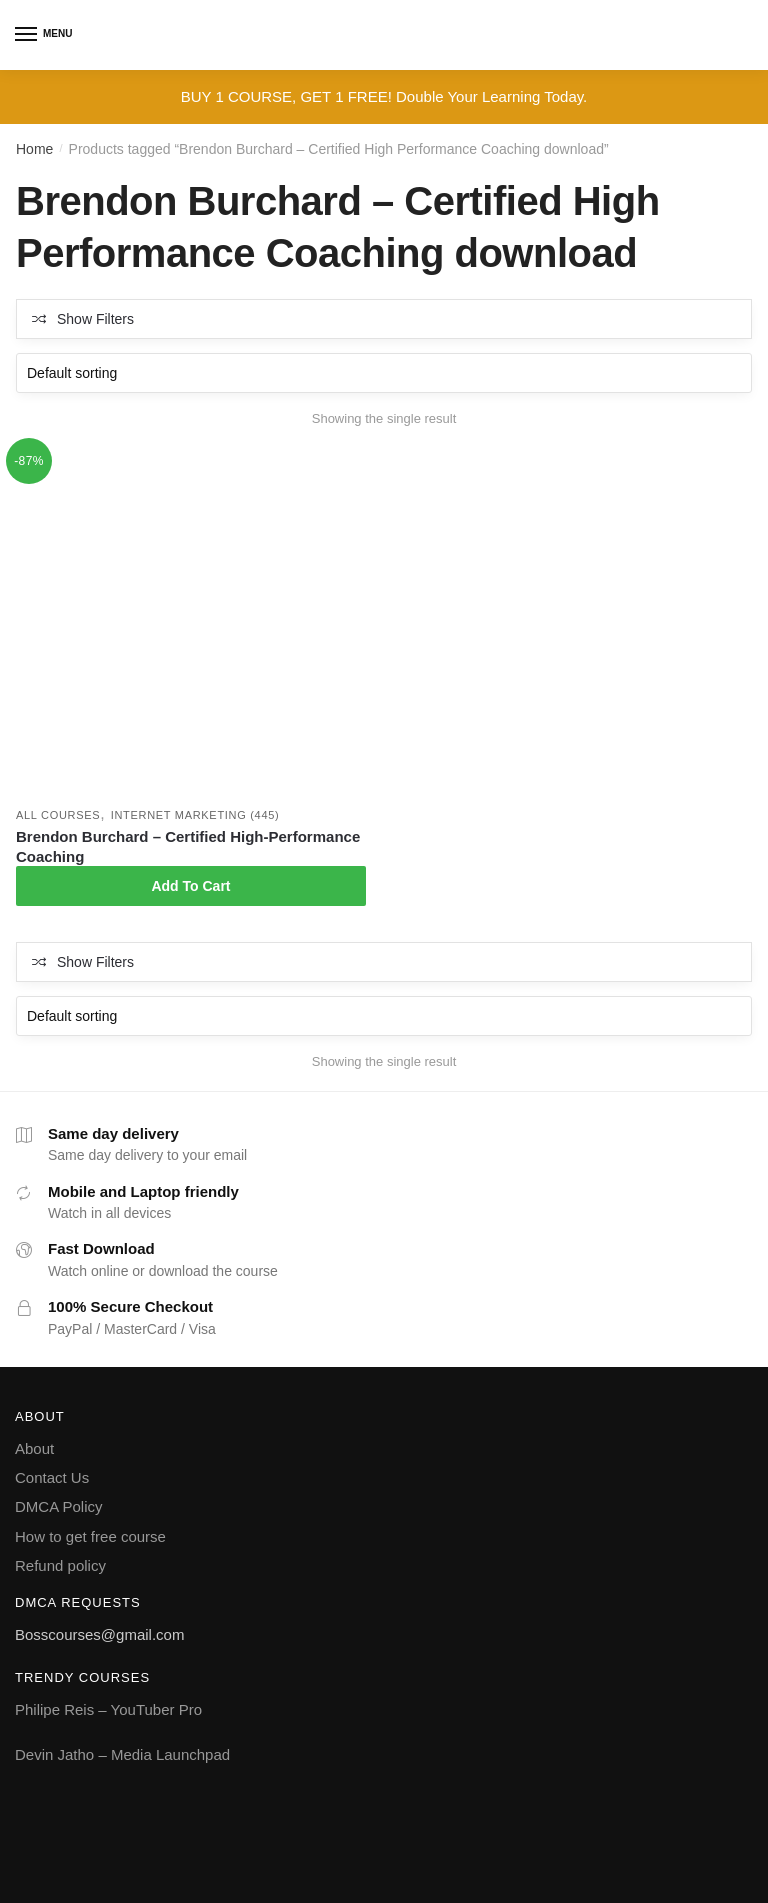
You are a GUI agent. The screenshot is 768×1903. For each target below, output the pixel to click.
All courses (58, 815)
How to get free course (90, 1536)
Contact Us (52, 1477)
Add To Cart (190, 886)
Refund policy (60, 1565)
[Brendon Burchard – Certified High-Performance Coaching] (191, 623)
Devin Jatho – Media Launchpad (122, 1754)
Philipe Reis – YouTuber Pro (108, 1709)
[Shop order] (384, 373)
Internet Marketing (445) (195, 815)
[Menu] (27, 35)
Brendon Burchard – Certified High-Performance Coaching (188, 846)
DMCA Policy (59, 1506)
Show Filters (95, 319)
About (34, 1448)
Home (34, 149)
